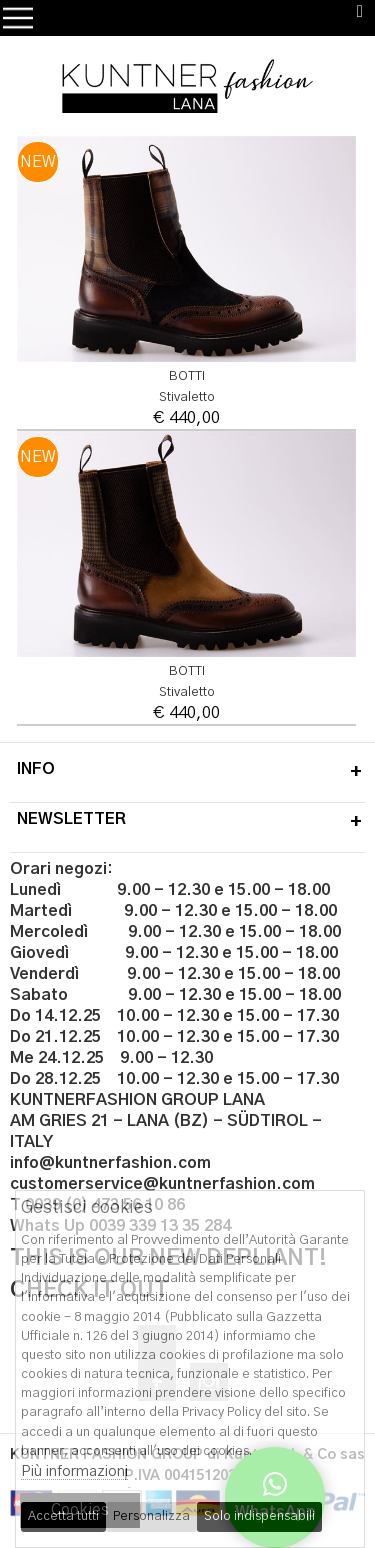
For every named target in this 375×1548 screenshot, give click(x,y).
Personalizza (151, 1516)
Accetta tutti (63, 1516)
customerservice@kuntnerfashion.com (162, 1184)
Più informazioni (74, 1471)
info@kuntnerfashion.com (110, 1163)
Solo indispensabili (259, 1516)
